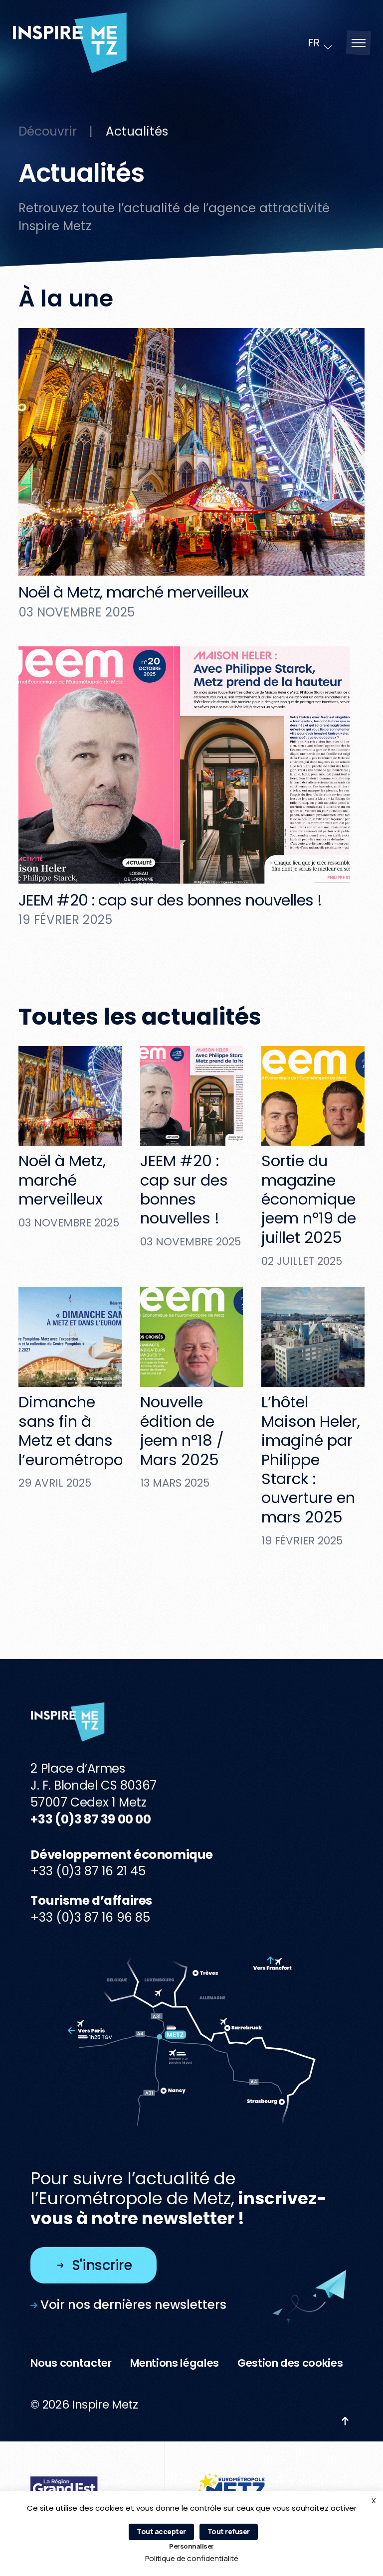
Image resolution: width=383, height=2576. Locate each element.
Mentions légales (174, 2363)
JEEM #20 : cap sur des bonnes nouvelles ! (170, 900)
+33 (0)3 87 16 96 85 (90, 1917)
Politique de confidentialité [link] (191, 2558)
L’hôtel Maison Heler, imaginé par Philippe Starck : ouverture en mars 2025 (310, 1459)
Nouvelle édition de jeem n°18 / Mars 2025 (182, 1430)
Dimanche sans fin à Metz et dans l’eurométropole (77, 1430)
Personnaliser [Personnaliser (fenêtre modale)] (191, 2546)
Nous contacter (70, 2363)
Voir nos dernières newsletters (128, 2304)
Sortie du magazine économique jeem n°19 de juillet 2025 (308, 1199)
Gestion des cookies (290, 2363)
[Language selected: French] (321, 43)
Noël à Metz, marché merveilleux (133, 592)
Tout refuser (228, 2531)
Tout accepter (161, 2531)
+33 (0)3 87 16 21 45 (87, 1871)
